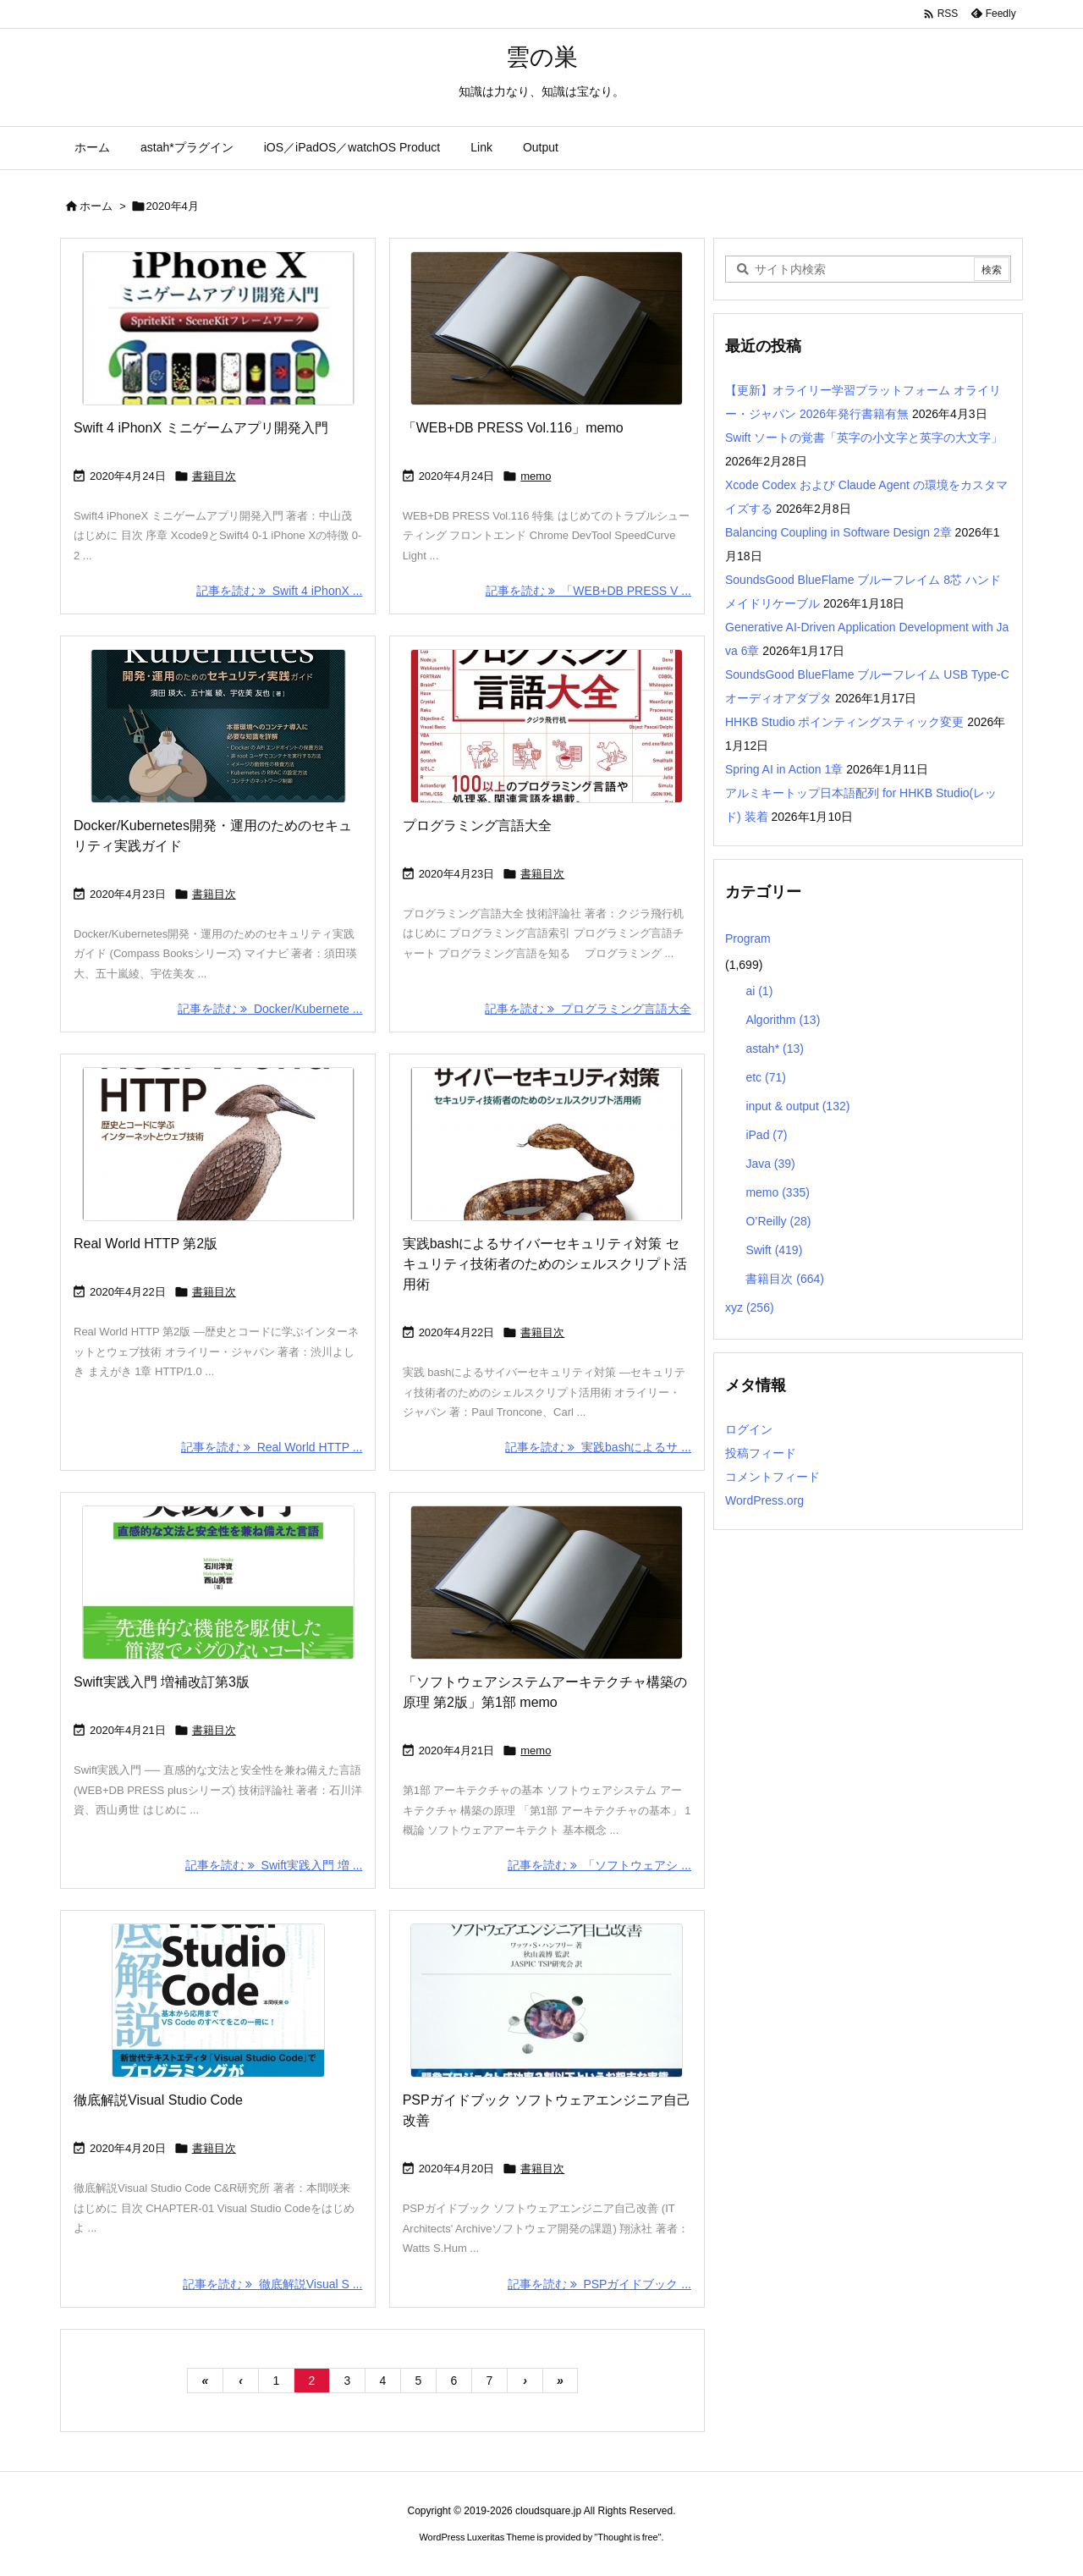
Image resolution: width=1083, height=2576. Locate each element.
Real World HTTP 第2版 (145, 1243)
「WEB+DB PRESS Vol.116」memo (513, 428)
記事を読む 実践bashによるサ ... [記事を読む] (598, 1447)
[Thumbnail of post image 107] (547, 726)
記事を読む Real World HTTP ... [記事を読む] (271, 1447)
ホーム (96, 206)
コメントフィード (772, 1476)
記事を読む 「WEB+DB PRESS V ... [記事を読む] (588, 590)
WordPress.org (764, 1500)
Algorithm (782, 1020)
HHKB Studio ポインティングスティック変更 (844, 722)
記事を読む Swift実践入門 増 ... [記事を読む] (273, 1865)
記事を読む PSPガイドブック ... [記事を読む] (599, 2284)
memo (535, 476)
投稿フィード (760, 1453)
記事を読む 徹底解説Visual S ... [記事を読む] (272, 2284)
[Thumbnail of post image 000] (547, 2001)
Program (748, 938)
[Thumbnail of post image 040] (218, 1144)
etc (765, 1077)
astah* (774, 1048)
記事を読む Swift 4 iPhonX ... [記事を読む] (279, 590)
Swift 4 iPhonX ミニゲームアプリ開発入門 (201, 428)
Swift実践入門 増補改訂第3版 (162, 1682)
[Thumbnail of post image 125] (547, 1144)
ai (758, 991)
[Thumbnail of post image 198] (218, 1582)
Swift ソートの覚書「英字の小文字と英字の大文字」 (864, 437)
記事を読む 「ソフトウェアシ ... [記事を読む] (599, 1865)
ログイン (748, 1429)
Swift (773, 1250)
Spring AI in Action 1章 (784, 769)
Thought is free (627, 2537)
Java (769, 1163)
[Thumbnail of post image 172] (218, 328)
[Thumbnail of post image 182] (547, 328)
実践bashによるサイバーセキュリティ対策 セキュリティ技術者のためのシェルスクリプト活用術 (545, 1263)
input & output (797, 1106)
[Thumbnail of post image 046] (547, 1582)
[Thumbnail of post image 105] (218, 2001)
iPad (766, 1135)
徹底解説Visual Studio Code (158, 2100)
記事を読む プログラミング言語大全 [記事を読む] (588, 1009)
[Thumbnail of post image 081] (218, 726)
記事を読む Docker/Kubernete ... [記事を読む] (270, 1009)
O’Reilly (778, 1221)
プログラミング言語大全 (477, 825)
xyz (749, 1307)
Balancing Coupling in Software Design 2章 (838, 532)
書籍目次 (214, 476)
